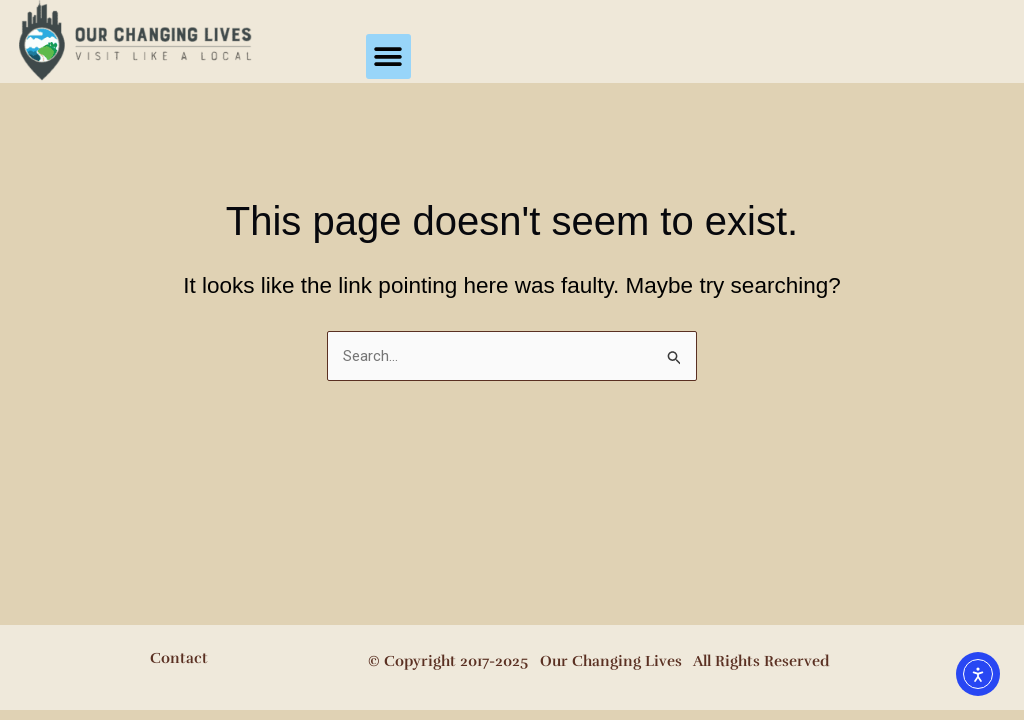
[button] (388, 56)
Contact (179, 658)
